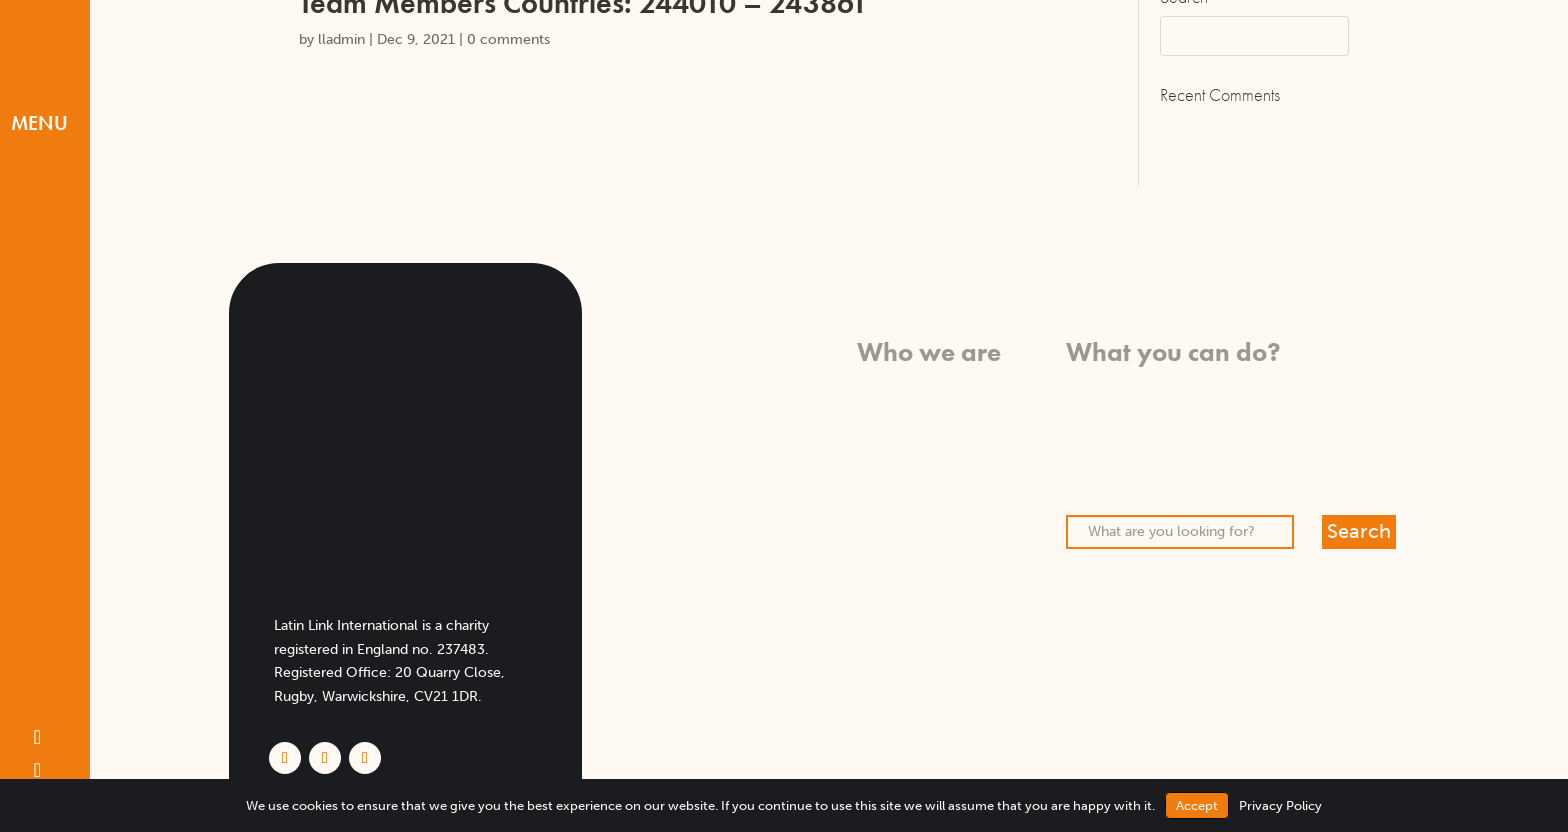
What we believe (946, 386)
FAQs (984, 528)
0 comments (508, 39)
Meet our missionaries (928, 505)
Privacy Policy (1280, 805)
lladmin (341, 39)
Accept (1197, 805)
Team (983, 481)
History (977, 457)
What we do (961, 409)
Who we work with (938, 433)
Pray (1080, 409)
